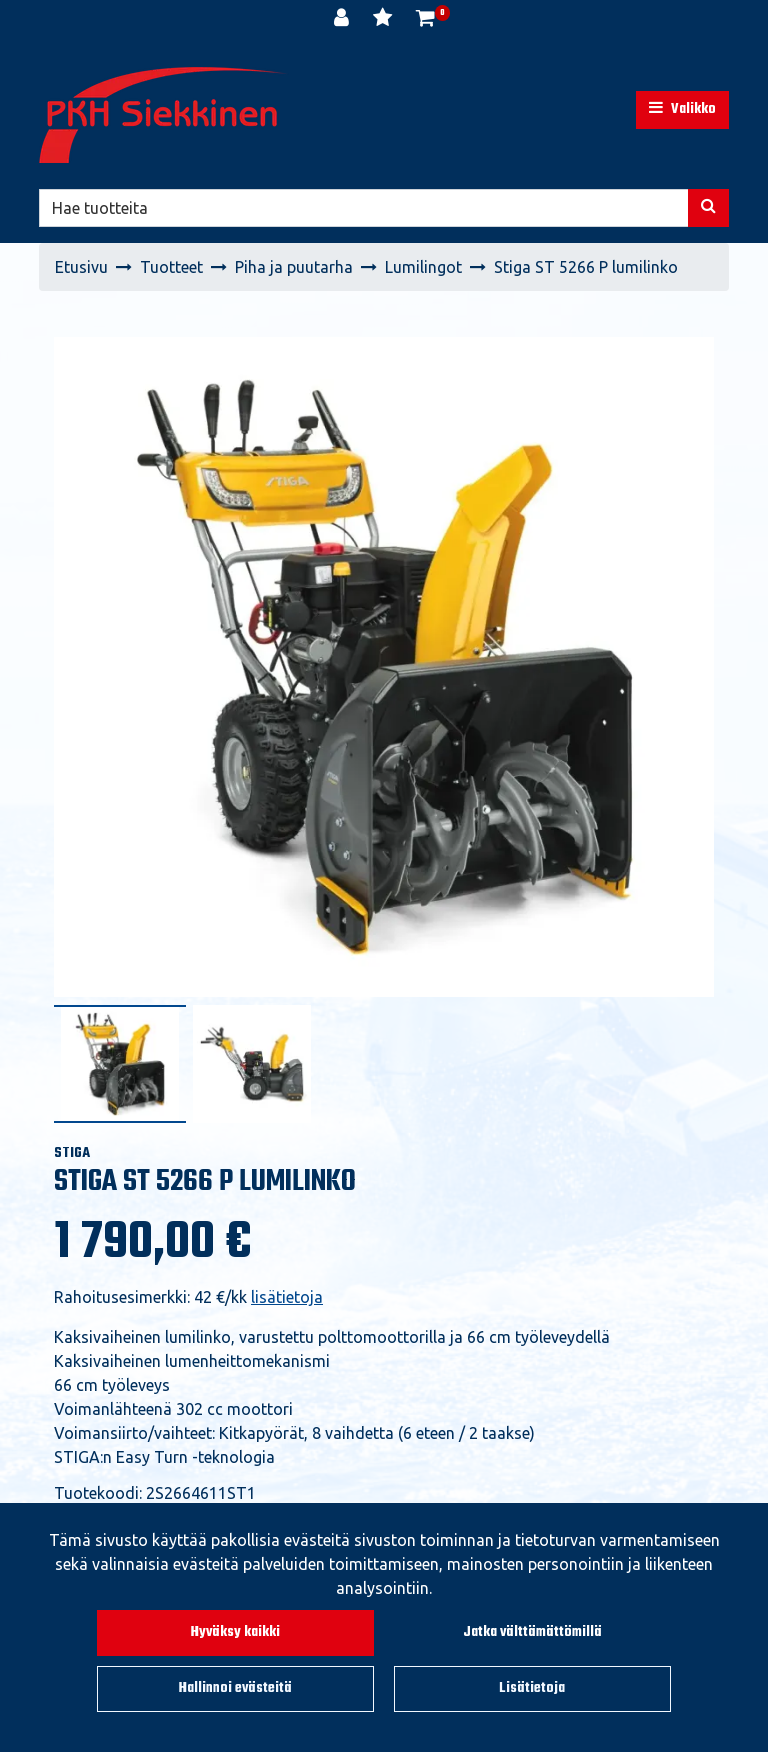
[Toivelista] (384, 20)
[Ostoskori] (425, 20)
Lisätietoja (532, 1688)
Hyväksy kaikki (235, 1632)
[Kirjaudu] (343, 20)
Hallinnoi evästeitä (235, 1688)
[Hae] (364, 208)
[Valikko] (682, 110)
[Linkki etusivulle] (164, 115)
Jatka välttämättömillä (532, 1632)
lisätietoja (287, 1297)
